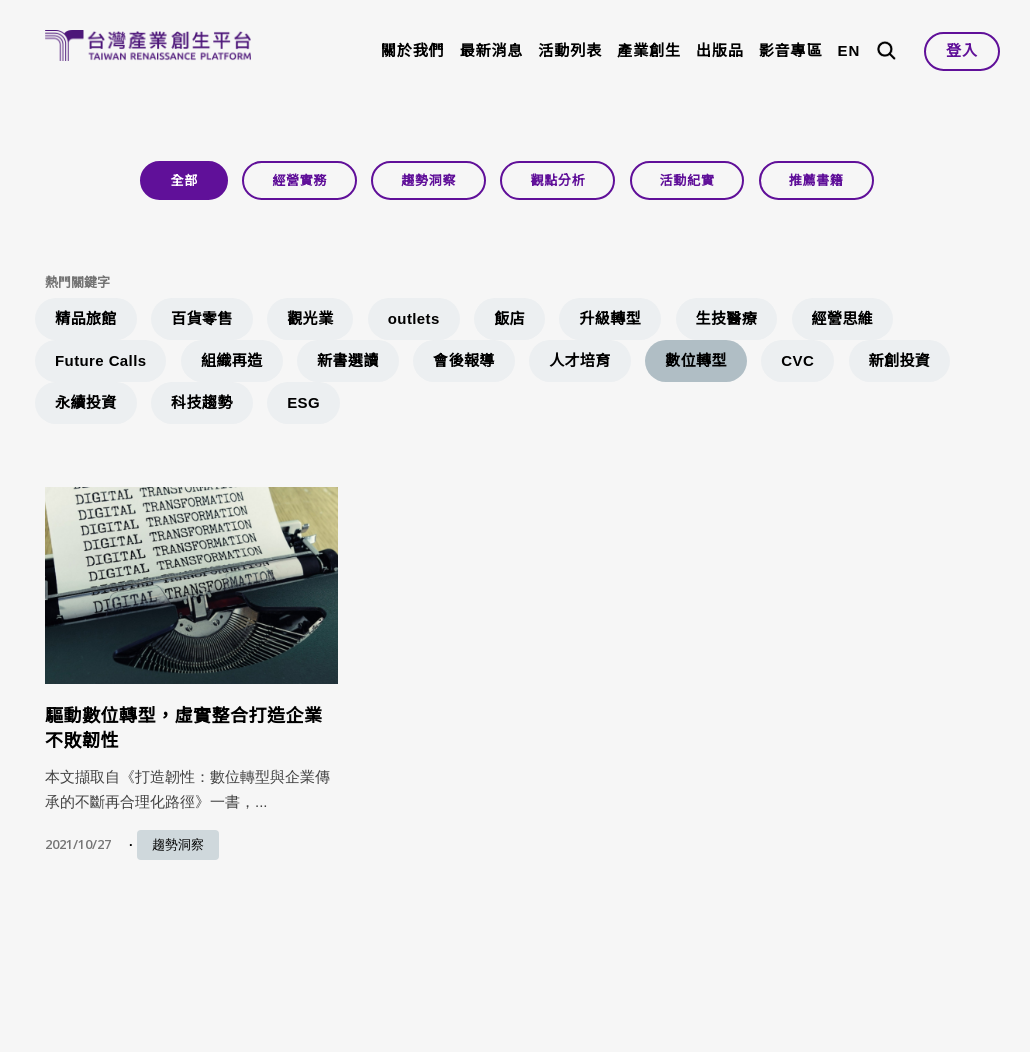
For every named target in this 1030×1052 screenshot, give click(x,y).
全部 (183, 180)
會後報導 (464, 360)
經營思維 (843, 318)
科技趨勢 (202, 402)
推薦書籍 (816, 180)
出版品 (720, 50)
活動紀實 (687, 180)
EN (848, 50)
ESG (303, 402)
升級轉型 (610, 318)
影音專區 (791, 50)
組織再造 (232, 360)
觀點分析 (557, 180)
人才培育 (580, 360)
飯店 (509, 318)
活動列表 (570, 50)
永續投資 (86, 402)
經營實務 (299, 180)
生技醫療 (727, 318)
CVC (797, 360)
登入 (962, 50)
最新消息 (492, 50)
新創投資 (900, 360)
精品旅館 (86, 318)
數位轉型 (696, 360)
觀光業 (310, 318)
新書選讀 (348, 360)
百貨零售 (202, 318)
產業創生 (649, 50)
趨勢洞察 (428, 180)
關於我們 (413, 50)
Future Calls (100, 360)
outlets (414, 318)
